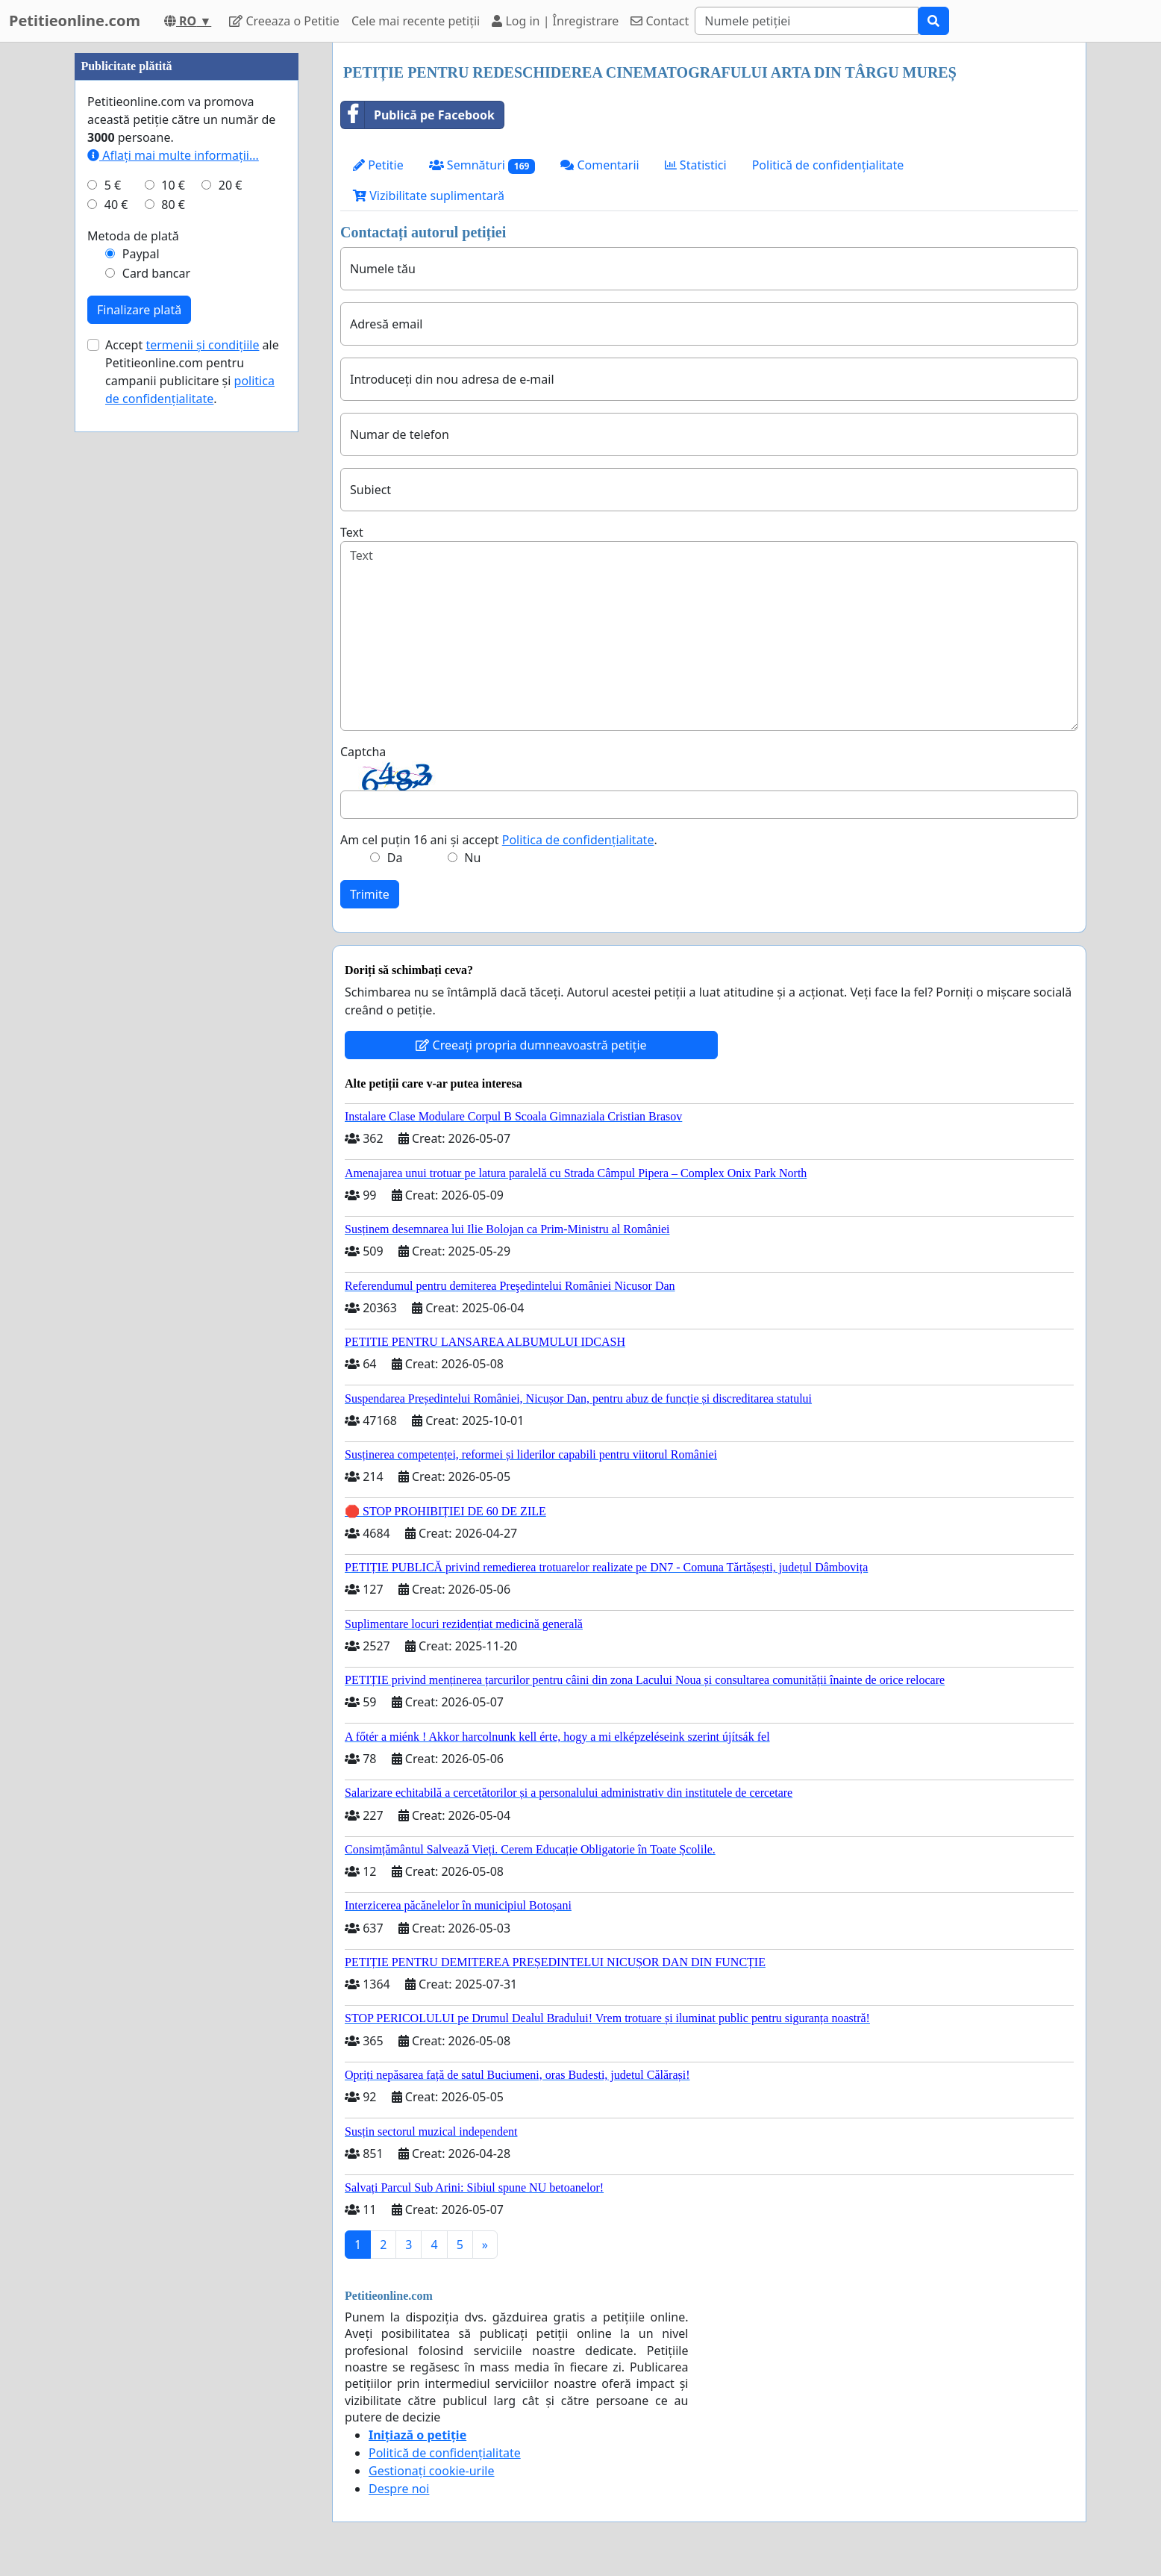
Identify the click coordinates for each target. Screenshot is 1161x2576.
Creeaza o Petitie (284, 21)
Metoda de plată (133, 684)
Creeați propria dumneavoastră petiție (531, 1045)
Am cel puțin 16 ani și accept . (498, 840)
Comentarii (599, 165)
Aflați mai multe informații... (173, 603)
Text (351, 532)
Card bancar (156, 721)
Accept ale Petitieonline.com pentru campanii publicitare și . (192, 820)
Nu (472, 857)
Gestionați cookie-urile (432, 2471)
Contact (659, 21)
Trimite (369, 894)
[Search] (807, 21)
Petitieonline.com (74, 20)
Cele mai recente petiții (415, 21)
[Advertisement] (186, 266)
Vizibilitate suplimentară (428, 195)
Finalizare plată (139, 757)
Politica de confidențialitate (578, 840)
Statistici (696, 165)
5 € (112, 633)
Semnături (482, 165)
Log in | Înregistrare (555, 21)
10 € (173, 633)
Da (395, 857)
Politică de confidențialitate (828, 165)
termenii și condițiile (202, 793)
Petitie (378, 165)
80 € (173, 652)
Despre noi (399, 2488)
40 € (116, 652)
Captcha (363, 751)
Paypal (141, 701)
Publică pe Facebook (418, 115)
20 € (230, 633)
